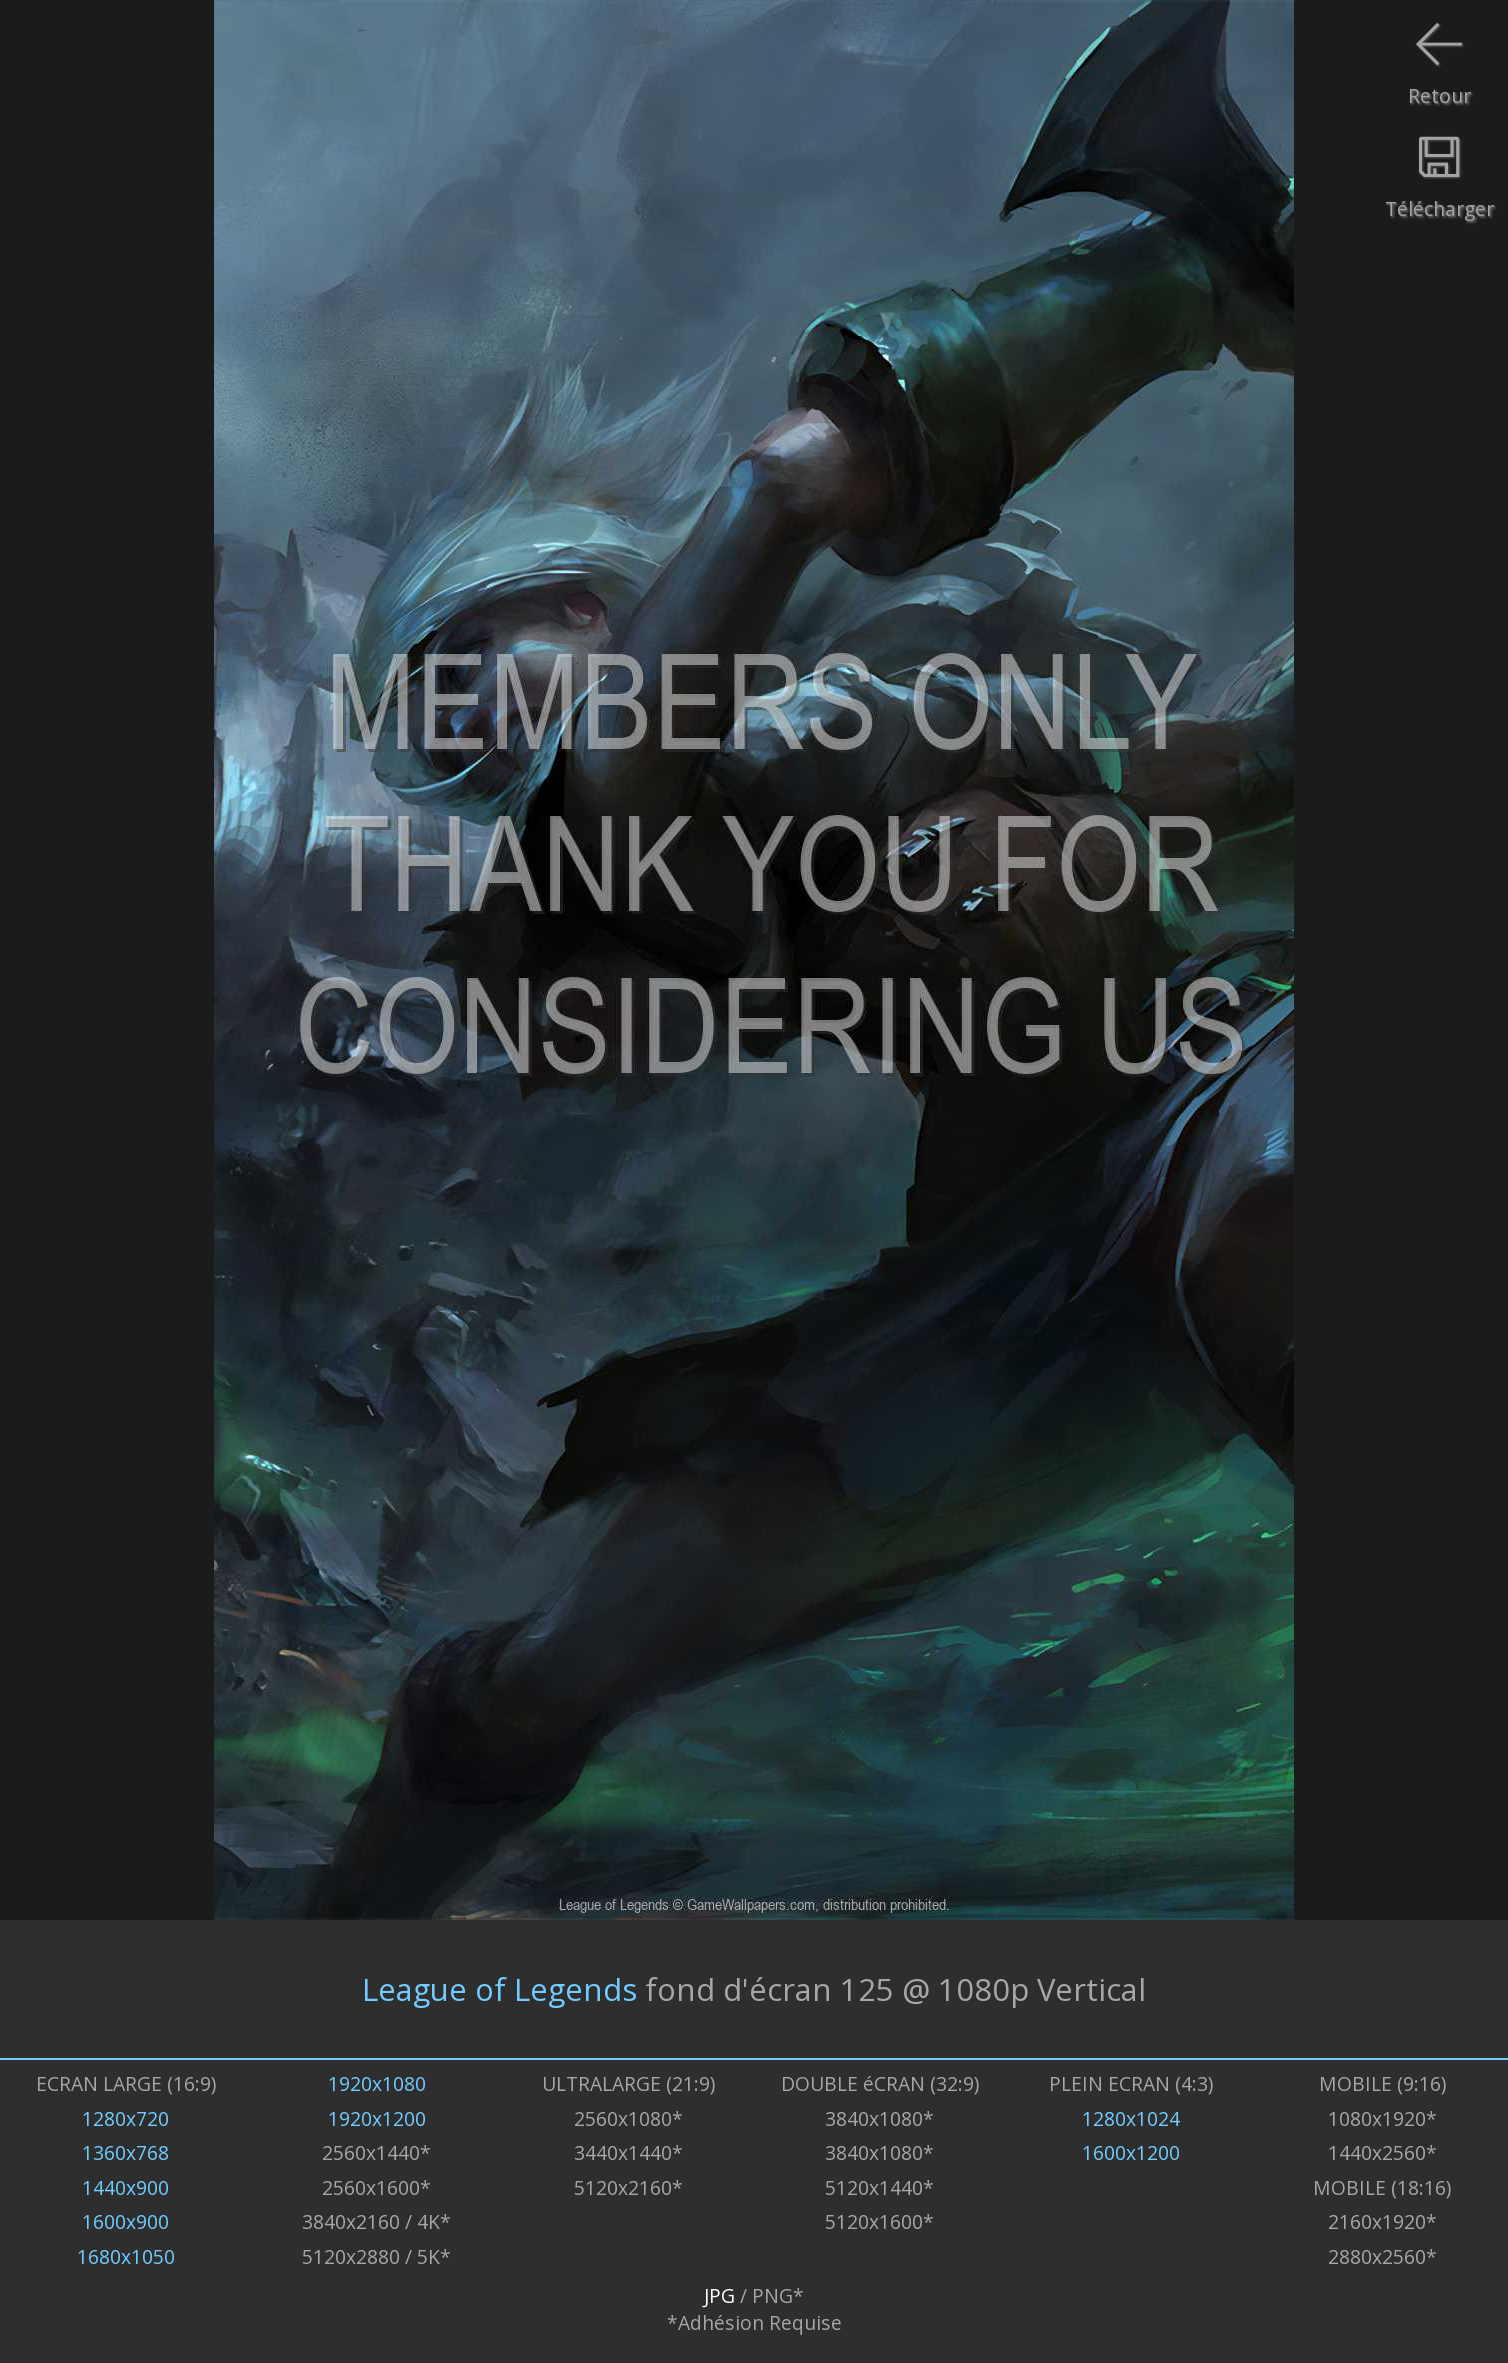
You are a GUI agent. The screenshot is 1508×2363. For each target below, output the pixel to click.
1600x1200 (1131, 2152)
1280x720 (125, 2118)
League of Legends (499, 1989)
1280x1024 (1131, 2118)
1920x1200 (377, 2118)
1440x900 (125, 2187)
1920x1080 (377, 2083)
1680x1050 (126, 2256)
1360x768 (125, 2152)
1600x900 (125, 2221)
